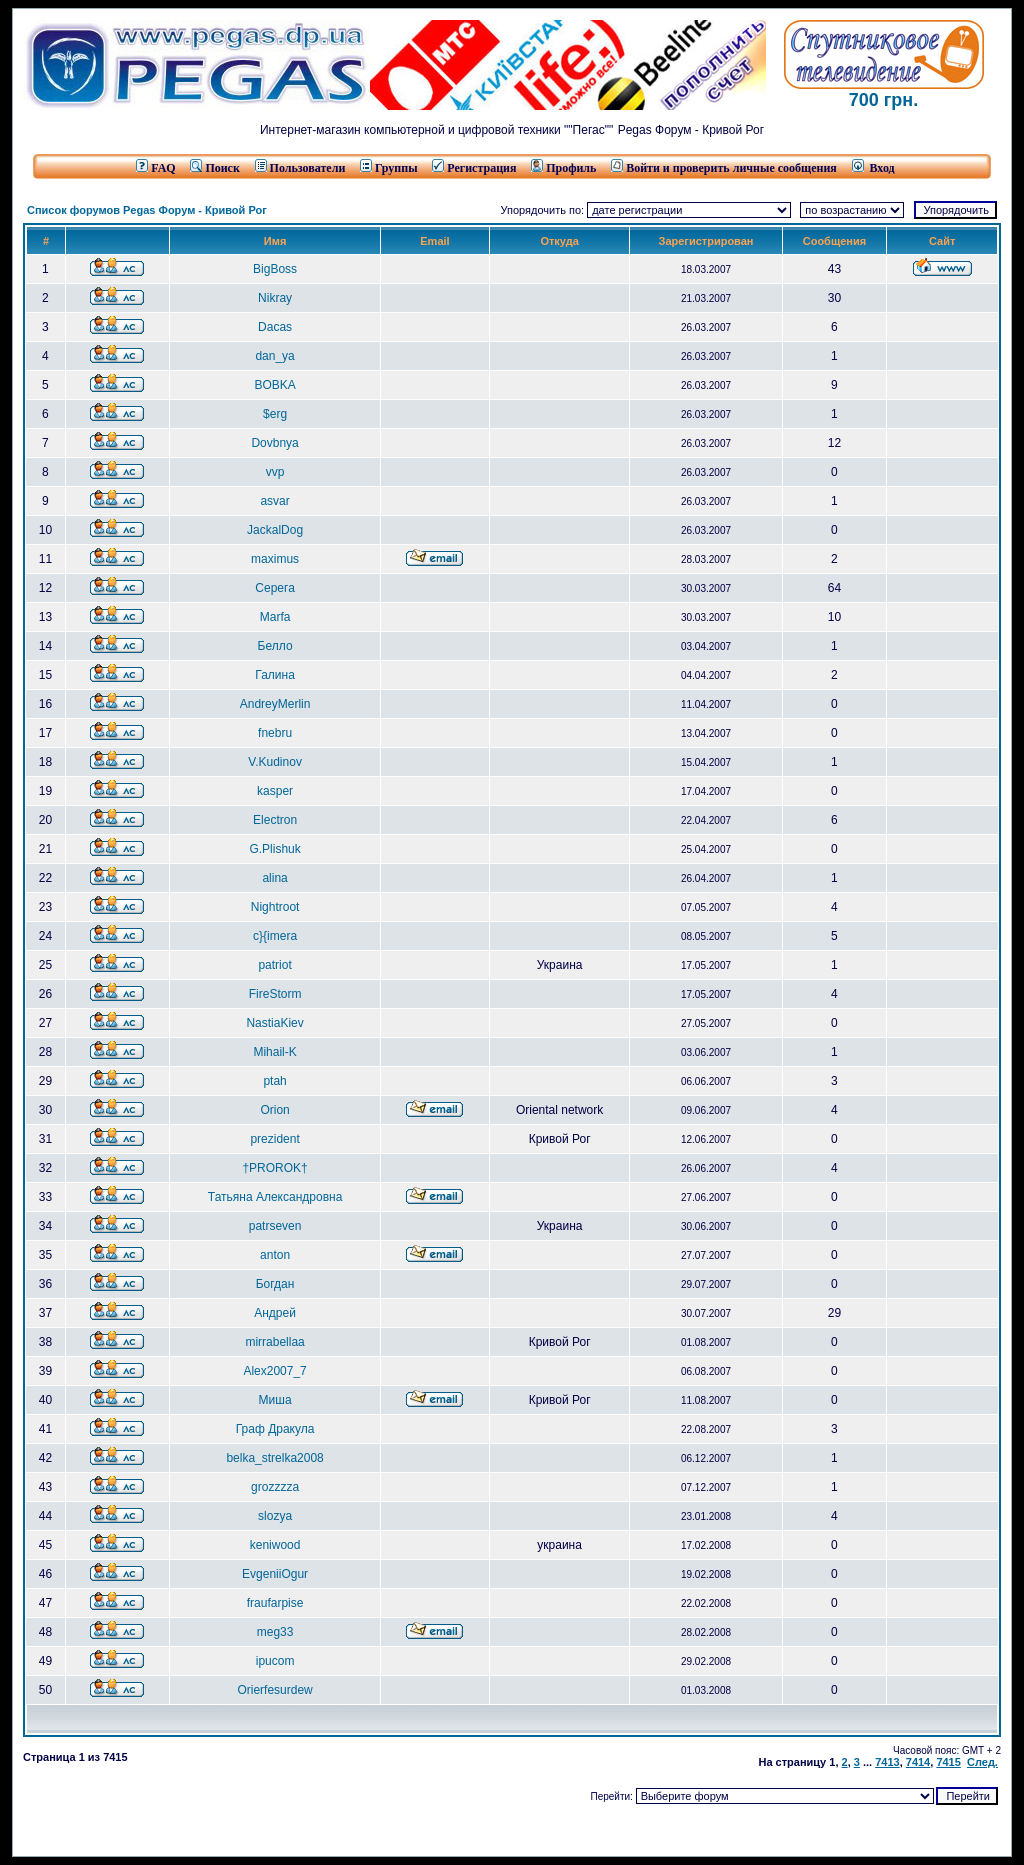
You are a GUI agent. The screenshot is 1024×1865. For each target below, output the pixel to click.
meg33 (275, 1632)
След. (982, 1762)
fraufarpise (275, 1603)
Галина (275, 675)
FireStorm (275, 994)
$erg (275, 414)
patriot (274, 965)
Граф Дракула (275, 1429)
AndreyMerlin (275, 704)
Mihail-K (274, 1052)
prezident (274, 1139)
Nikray (275, 298)
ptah (274, 1081)
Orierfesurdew (274, 1690)
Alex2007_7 (274, 1371)
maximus (275, 559)
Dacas (275, 327)
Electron (275, 820)
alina (274, 878)
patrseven (275, 1226)
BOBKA (274, 385)
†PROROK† (274, 1168)
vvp (275, 472)
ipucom (275, 1661)
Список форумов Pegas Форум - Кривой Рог (147, 210)
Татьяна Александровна (275, 1197)
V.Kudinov (275, 762)
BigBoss (275, 269)
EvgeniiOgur (275, 1574)
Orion (274, 1110)
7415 (948, 1762)
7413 (887, 1762)
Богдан (275, 1284)
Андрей (275, 1313)
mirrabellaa (274, 1342)
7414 (918, 1762)
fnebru (275, 733)
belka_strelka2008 (274, 1458)
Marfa (275, 617)
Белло (275, 646)
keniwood (275, 1545)
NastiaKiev (274, 1023)
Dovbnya (274, 443)
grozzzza (275, 1487)
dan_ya (274, 356)
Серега (274, 588)
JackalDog (275, 530)
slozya (275, 1516)
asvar (274, 501)
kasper (275, 791)
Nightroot (275, 907)
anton (275, 1255)
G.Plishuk (274, 849)
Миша (275, 1400)
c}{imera (275, 936)
